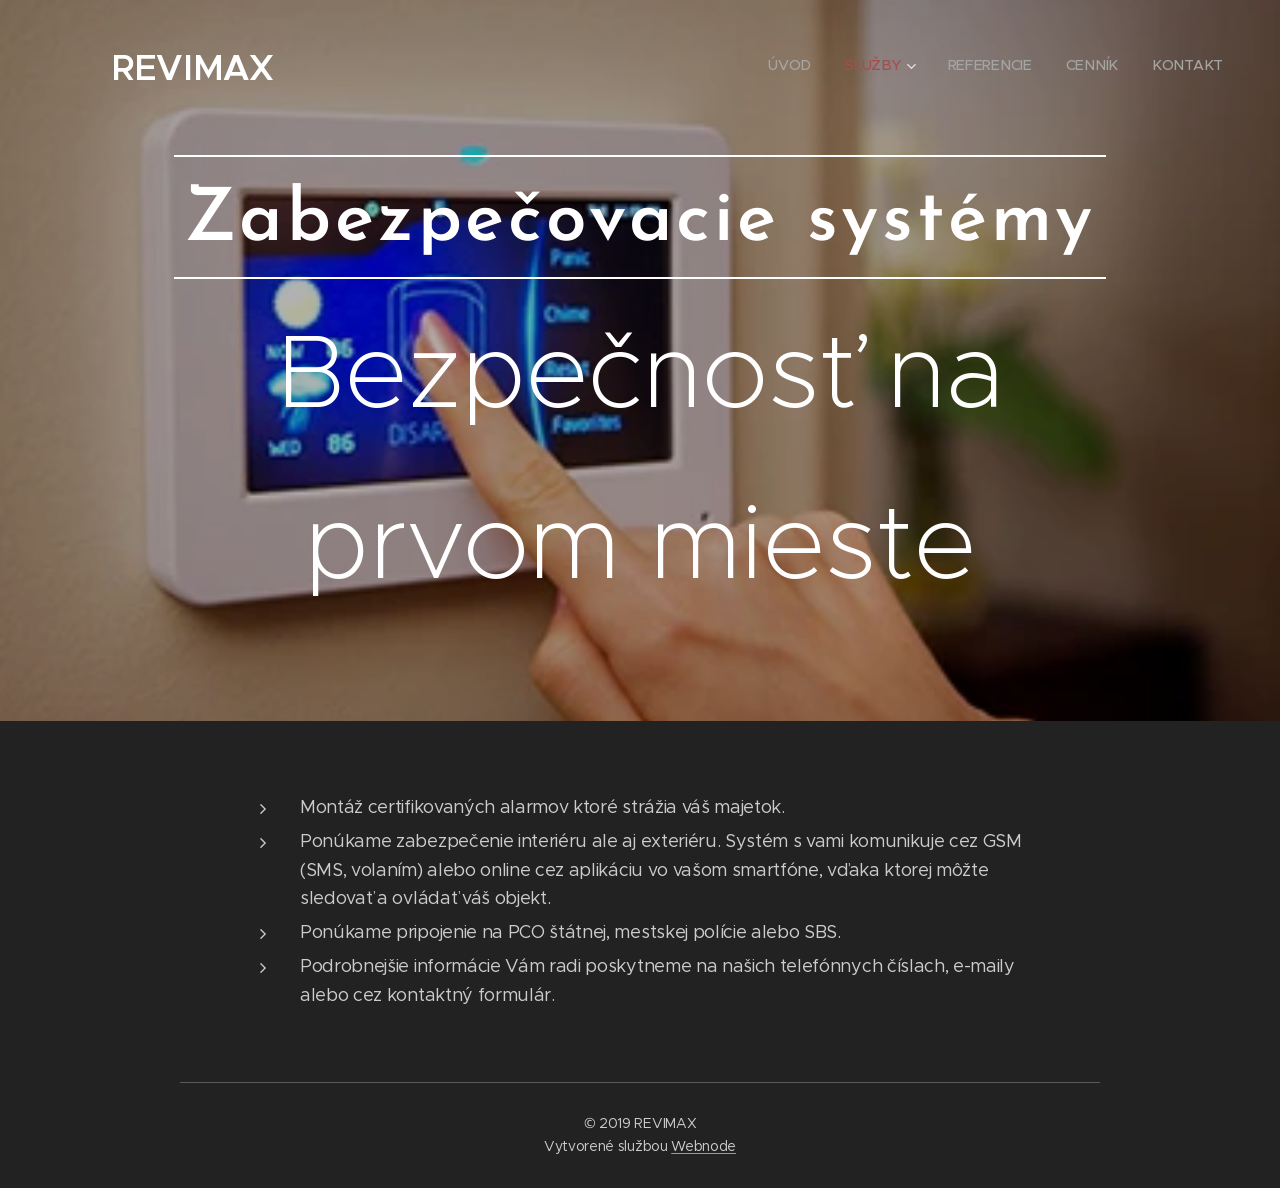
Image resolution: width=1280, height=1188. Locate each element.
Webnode (703, 1146)
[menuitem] (796, 65)
